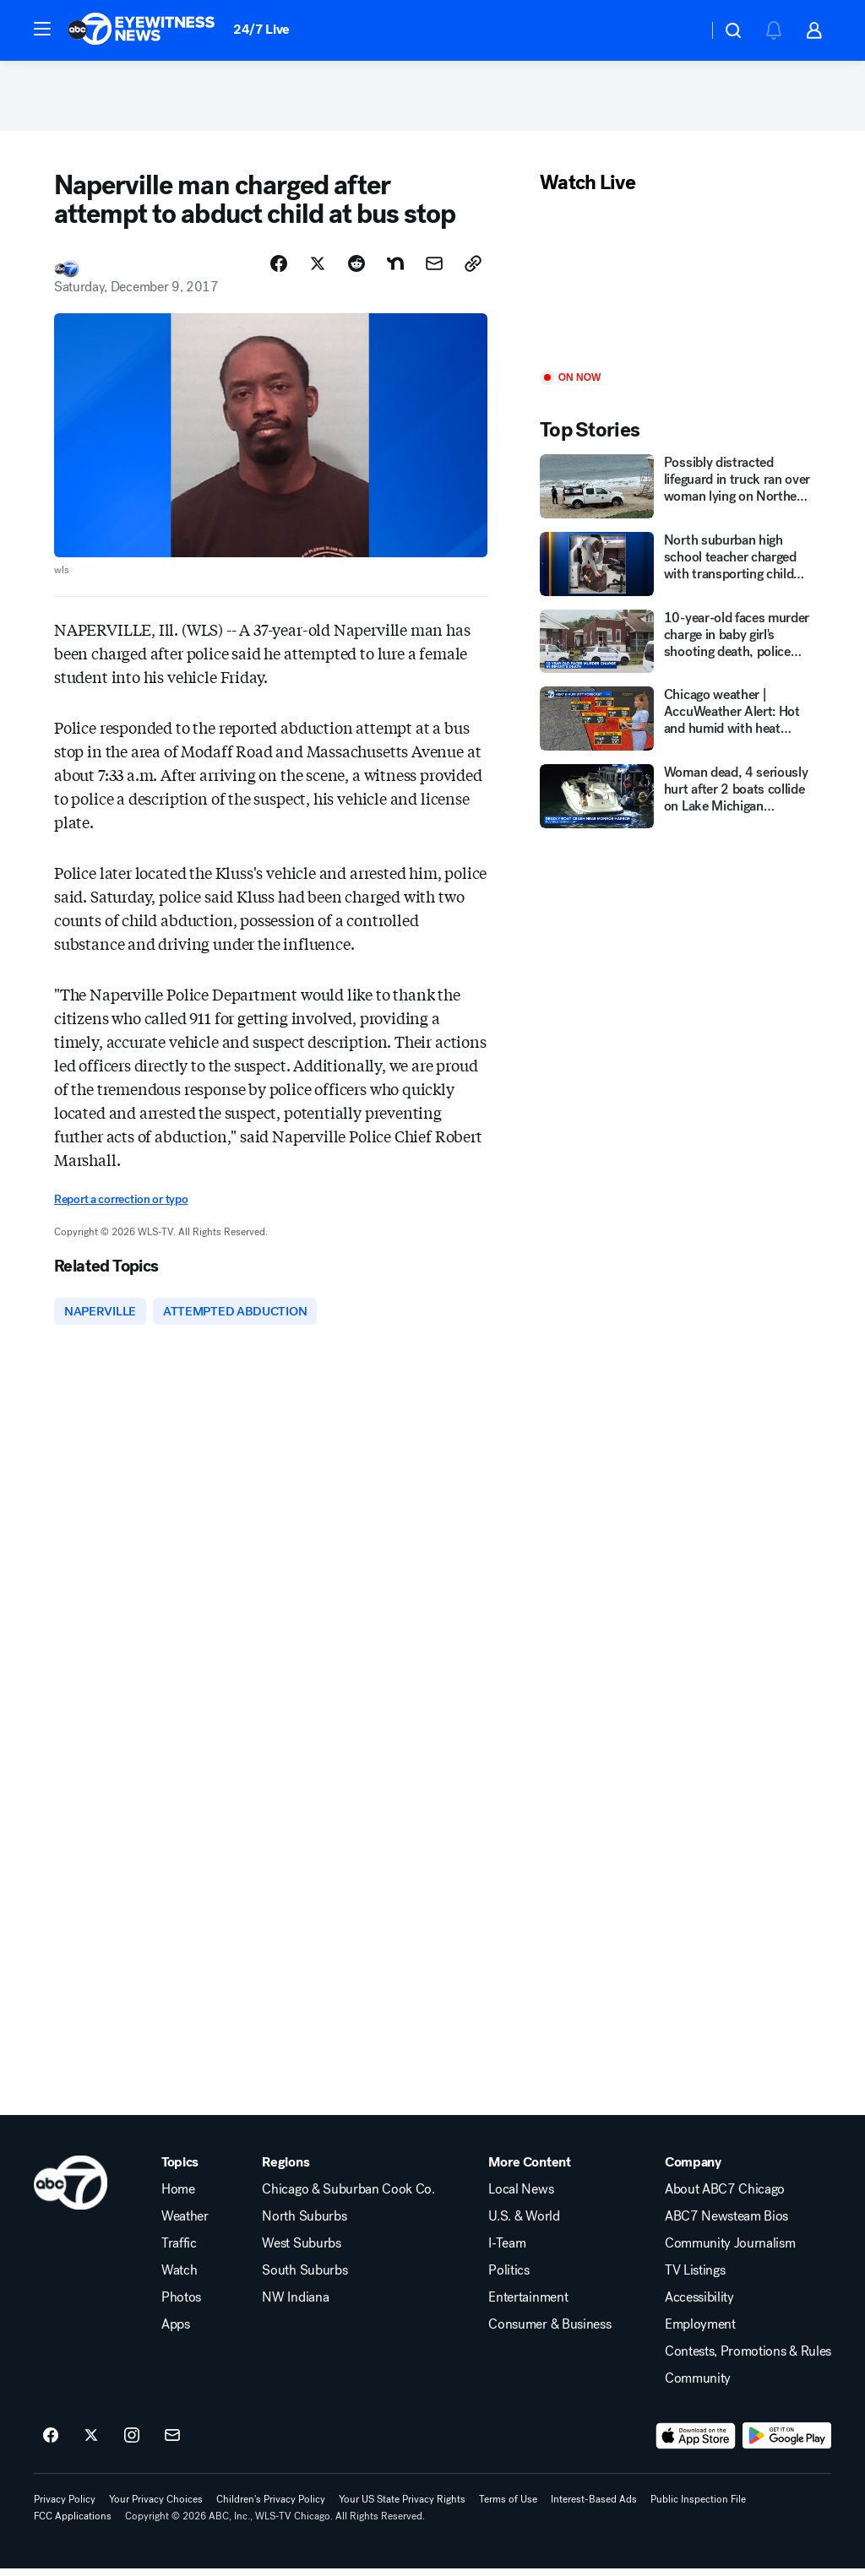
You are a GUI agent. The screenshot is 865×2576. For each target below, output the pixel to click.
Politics (508, 2278)
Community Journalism (730, 2251)
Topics (180, 2170)
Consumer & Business (549, 2332)
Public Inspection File (698, 2507)
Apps (175, 2332)
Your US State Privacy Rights (402, 2507)
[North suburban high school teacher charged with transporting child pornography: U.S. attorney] (675, 569)
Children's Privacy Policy (270, 2507)
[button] (42, 29)
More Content (529, 2170)
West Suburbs (301, 2251)
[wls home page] (70, 2190)
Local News (520, 2197)
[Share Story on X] (317, 269)
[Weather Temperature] (681, 30)
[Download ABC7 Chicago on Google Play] (787, 2443)
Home (178, 2197)
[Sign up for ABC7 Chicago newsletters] (172, 2443)
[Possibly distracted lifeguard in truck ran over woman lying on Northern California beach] (675, 492)
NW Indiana (295, 2305)
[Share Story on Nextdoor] (395, 269)
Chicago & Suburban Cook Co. (348, 2197)
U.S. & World (523, 2224)
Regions (285, 2170)
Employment (700, 2332)
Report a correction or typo (121, 1204)
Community (698, 2386)
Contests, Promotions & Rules (748, 2359)
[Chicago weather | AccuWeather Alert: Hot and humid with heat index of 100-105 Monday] (675, 724)
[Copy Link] (473, 269)
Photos (181, 2305)
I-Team (506, 2251)
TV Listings (695, 2278)
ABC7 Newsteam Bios (726, 2224)
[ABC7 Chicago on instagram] (132, 2443)
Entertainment (528, 2305)
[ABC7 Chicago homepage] (141, 30)
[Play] (675, 289)
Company (693, 2170)
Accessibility (699, 2305)
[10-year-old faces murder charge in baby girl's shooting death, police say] (675, 647)
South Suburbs (304, 2278)
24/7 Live (261, 29)
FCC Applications (73, 2524)
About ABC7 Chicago (725, 2197)
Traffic (179, 2251)
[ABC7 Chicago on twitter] (91, 2443)
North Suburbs (304, 2224)
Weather (185, 2224)
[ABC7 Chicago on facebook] (51, 2443)
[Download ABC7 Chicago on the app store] (696, 2443)
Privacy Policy (64, 2507)
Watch (179, 2278)
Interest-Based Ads (594, 2507)
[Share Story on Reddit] (356, 269)
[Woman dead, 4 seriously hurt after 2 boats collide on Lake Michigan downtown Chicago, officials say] (675, 802)
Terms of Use (508, 2507)
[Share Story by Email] (434, 269)
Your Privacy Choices (156, 2507)
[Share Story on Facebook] (278, 269)
